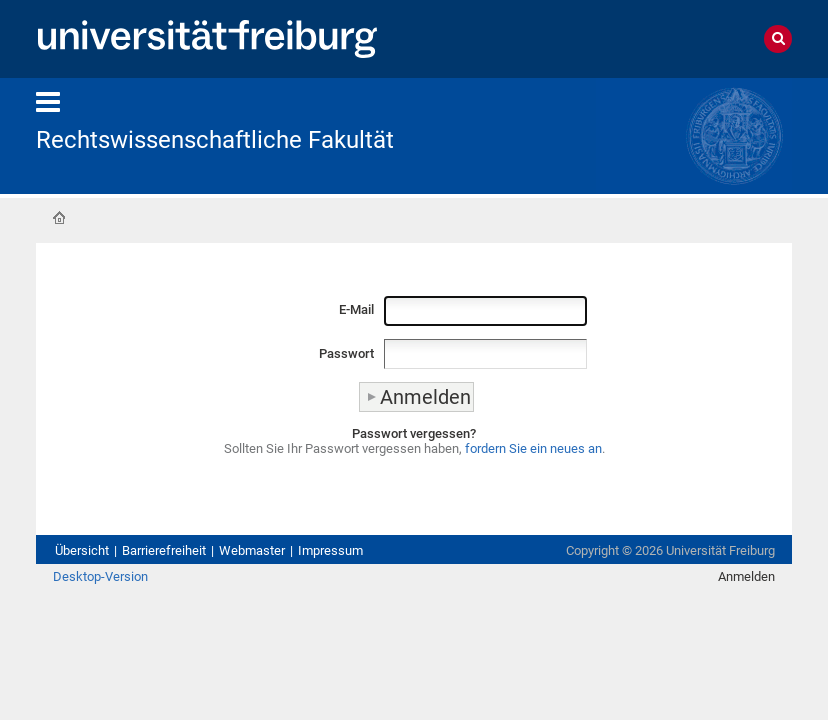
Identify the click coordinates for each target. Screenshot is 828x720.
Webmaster (252, 550)
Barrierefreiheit (164, 550)
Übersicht (82, 550)
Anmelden (746, 576)
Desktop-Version (100, 576)
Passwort (346, 353)
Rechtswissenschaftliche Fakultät (215, 140)
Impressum (330, 550)
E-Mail (356, 309)
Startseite (59, 218)
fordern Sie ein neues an (533, 448)
